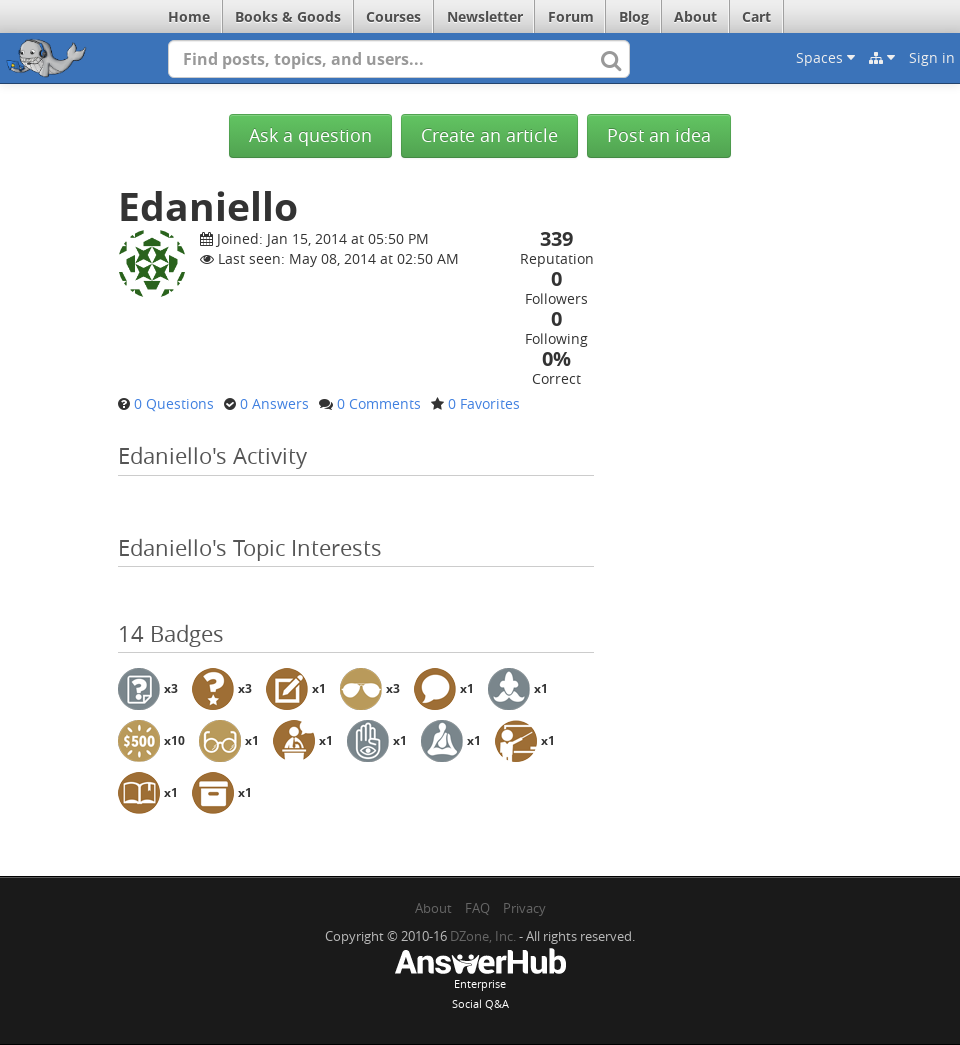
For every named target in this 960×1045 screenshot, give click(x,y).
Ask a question (310, 135)
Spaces (825, 57)
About (695, 16)
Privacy (524, 908)
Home (189, 16)
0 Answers (274, 403)
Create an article (489, 135)
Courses (393, 16)
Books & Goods (288, 16)
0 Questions (174, 403)
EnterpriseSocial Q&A (480, 981)
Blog (634, 16)
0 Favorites (484, 403)
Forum (571, 16)
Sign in (932, 57)
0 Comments (379, 403)
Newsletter (485, 16)
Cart (756, 16)
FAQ (477, 908)
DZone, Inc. (483, 936)
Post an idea (659, 135)
